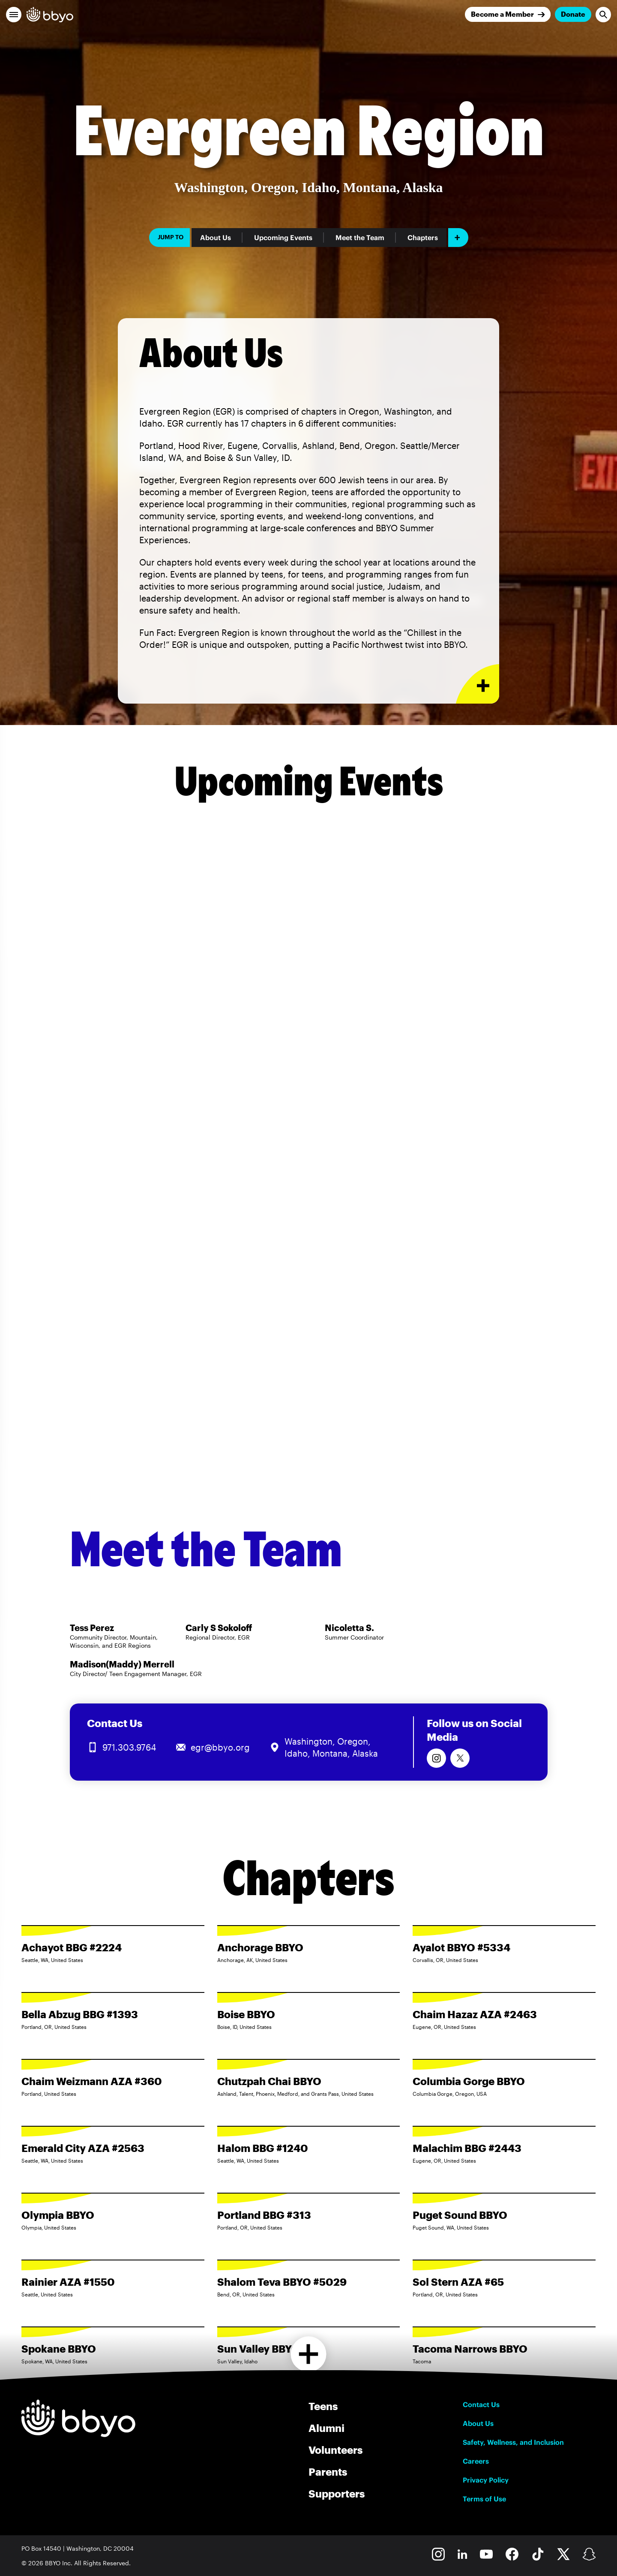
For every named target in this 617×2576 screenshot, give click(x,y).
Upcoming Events (283, 237)
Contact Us (481, 2404)
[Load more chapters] (308, 2354)
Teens (323, 2406)
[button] (13, 14)
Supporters (336, 2493)
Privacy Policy (486, 2480)
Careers (476, 2461)
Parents (327, 2471)
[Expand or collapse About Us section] (477, 684)
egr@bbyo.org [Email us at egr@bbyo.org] (220, 1747)
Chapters (422, 237)
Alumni (326, 2428)
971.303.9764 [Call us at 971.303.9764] (129, 1747)
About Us (215, 237)
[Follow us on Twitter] (460, 1758)
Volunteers (335, 2450)
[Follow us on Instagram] (436, 1758)
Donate (573, 14)
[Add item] (458, 237)
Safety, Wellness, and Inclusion (513, 2442)
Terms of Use (484, 2499)
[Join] (508, 14)
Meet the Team (359, 237)
